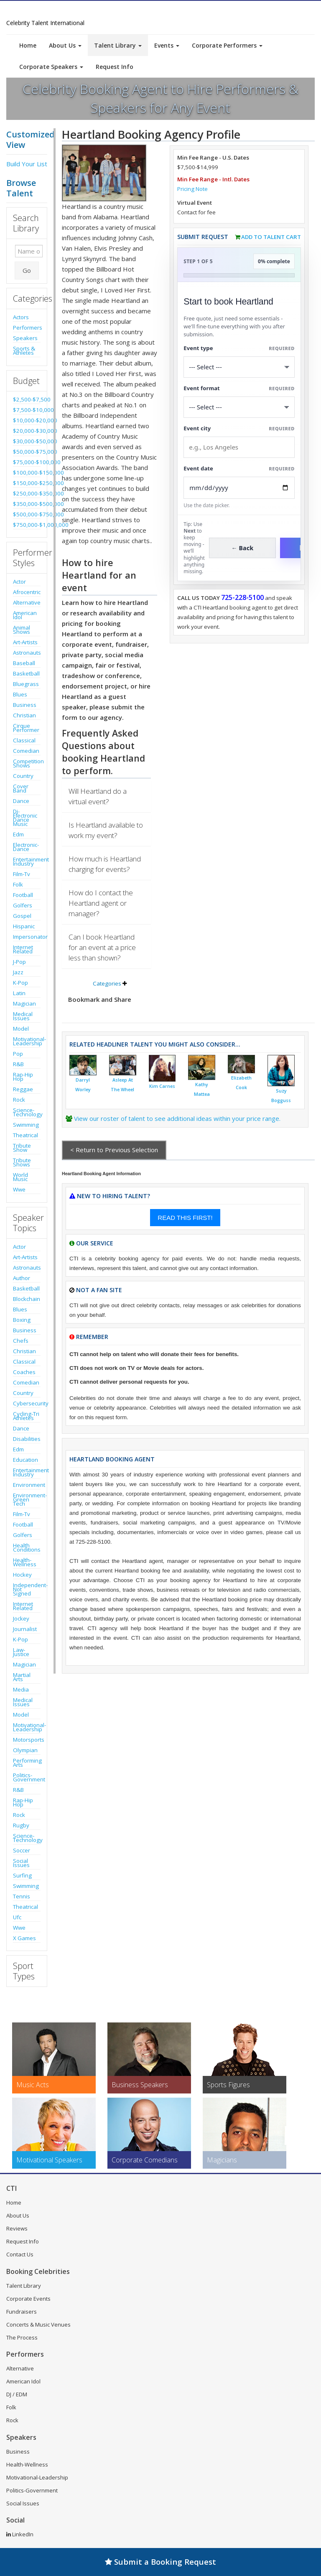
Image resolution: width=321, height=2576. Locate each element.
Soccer (21, 1850)
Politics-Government (27, 1777)
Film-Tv (21, 874)
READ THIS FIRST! (185, 1217)
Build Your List (26, 164)
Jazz (18, 972)
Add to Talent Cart (271, 237)
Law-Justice (21, 1652)
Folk (18, 884)
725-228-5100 (242, 597)
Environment (27, 1485)
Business (24, 705)
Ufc (17, 1917)
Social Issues (21, 1863)
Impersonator (27, 937)
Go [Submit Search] (27, 270)
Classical (24, 740)
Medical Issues (23, 1016)
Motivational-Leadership (27, 1041)
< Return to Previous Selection (114, 1150)
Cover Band (20, 788)
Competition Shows (27, 763)
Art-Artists (25, 642)
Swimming (26, 1125)
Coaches (24, 1372)
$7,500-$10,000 (27, 410)
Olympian (25, 1750)
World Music (20, 1177)
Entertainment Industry (27, 861)
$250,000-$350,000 (27, 493)
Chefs (20, 1341)
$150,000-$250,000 (27, 483)
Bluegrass (26, 684)
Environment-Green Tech (27, 1499)
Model (21, 1028)
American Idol (25, 615)
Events (166, 45)
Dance (21, 801)
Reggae (23, 1089)
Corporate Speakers (51, 67)
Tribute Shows (22, 1162)
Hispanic (24, 926)
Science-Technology (27, 1112)
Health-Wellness (24, 1562)
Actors (21, 317)
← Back (243, 548)
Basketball (26, 673)
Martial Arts (22, 1677)
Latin (19, 993)
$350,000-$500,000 (27, 504)
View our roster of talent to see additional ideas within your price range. (177, 1118)
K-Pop (20, 983)
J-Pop (19, 962)
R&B (18, 1064)
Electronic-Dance (26, 847)
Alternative (27, 602)
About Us (65, 45)
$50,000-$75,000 (27, 452)
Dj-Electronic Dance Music (25, 817)
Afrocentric (27, 592)
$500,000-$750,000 (27, 514)
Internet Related (23, 949)
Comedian (26, 751)
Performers (27, 327)
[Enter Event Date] (239, 488)
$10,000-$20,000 (27, 420)
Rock (19, 1099)
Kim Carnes (162, 1086)
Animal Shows (21, 629)
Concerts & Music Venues (38, 2324)
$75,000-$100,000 (27, 462)
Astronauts (27, 652)
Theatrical (25, 1135)
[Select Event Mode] (239, 407)
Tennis (21, 1896)
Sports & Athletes (24, 350)
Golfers (22, 905)
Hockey (22, 1575)
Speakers (25, 338)
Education (25, 1460)
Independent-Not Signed (27, 1589)
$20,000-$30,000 (27, 431)
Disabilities (27, 1439)
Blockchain (26, 1299)
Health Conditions (27, 1547)
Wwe (19, 1189)
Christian (24, 715)
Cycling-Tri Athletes (26, 1416)
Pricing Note (192, 189)
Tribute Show (22, 1147)
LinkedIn (19, 2534)
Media (21, 1689)
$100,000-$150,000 (27, 472)
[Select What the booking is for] (239, 367)
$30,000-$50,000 (27, 441)
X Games (24, 1938)
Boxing (22, 1320)
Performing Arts (27, 1762)
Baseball (24, 663)
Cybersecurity (27, 1403)
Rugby (21, 1825)
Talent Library (118, 45)
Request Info (114, 67)
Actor (19, 581)
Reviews (17, 2228)
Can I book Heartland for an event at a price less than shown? (102, 947)
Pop (18, 1054)
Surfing (22, 1875)
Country (23, 776)
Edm (18, 834)
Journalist (25, 1629)
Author (21, 1278)
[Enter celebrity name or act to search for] (29, 251)
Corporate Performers (227, 45)
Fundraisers (21, 2311)
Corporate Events (28, 2298)
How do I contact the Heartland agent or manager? (101, 903)
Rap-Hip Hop (23, 1076)
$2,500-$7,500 (27, 399)
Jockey (21, 1618)
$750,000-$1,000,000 (27, 525)
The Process (22, 2337)
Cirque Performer (26, 728)
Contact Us (19, 2254)
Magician (24, 1003)
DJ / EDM (16, 2394)
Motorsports (27, 1740)
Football (23, 895)
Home (27, 45)
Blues (20, 694)
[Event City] (239, 447)
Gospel (22, 916)
